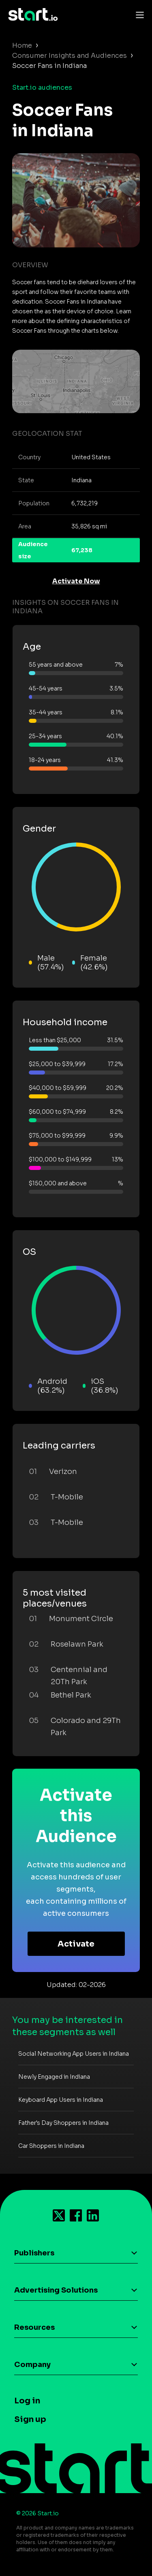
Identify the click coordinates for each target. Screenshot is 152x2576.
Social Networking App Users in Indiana (73, 2053)
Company (32, 2364)
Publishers (34, 2253)
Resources (34, 2327)
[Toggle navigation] (138, 14)
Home (22, 45)
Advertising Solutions (56, 2290)
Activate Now (76, 581)
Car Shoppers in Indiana (51, 2145)
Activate (76, 1944)
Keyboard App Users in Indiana (60, 2099)
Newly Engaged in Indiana (54, 2076)
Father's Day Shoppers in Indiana (63, 2122)
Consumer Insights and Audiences (69, 55)
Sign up (30, 2419)
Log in (27, 2401)
